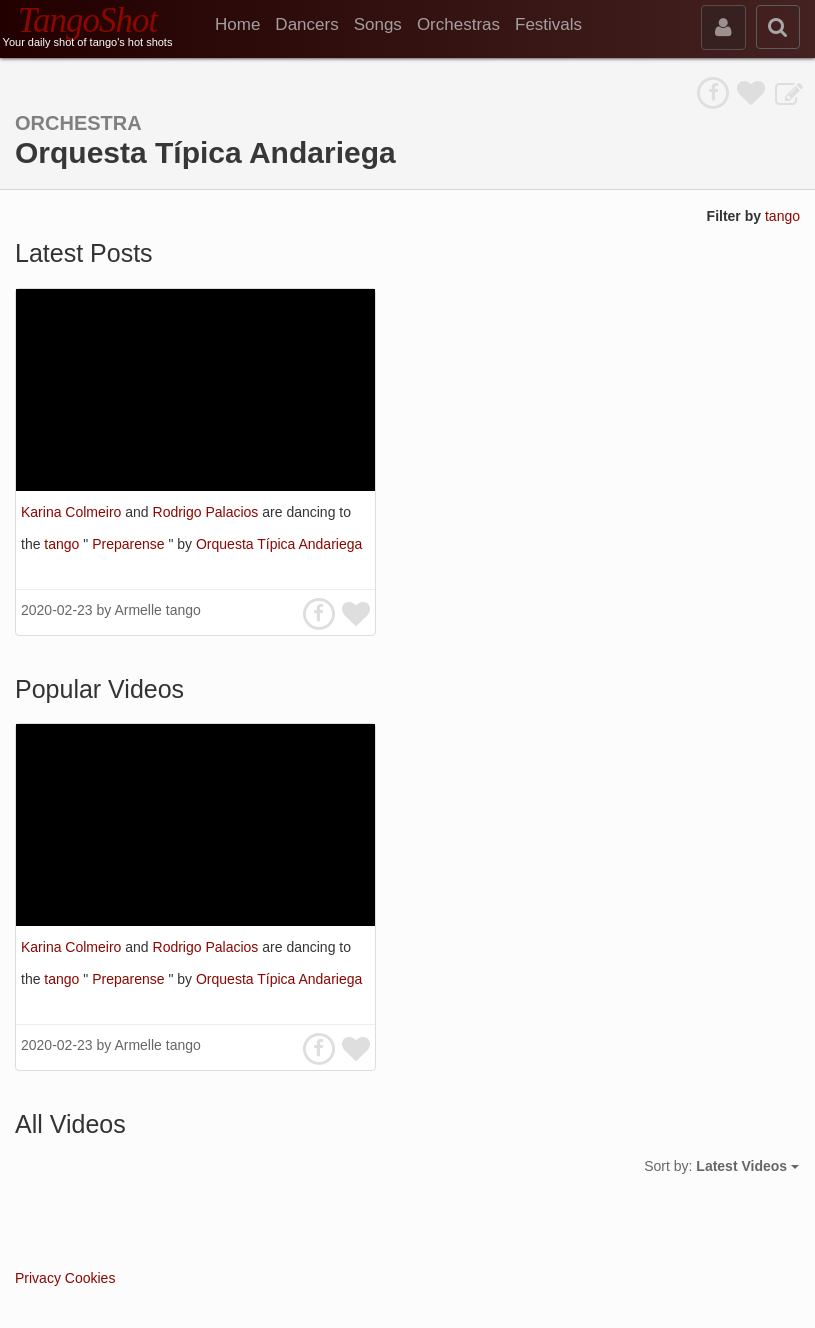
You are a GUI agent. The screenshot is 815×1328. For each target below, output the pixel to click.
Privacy (38, 1278)
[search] (778, 27)
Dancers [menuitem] (306, 24)
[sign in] (723, 27)
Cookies (90, 1278)
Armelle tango (157, 610)
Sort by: (721, 1166)
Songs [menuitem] (378, 24)
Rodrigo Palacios (208, 512)
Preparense (130, 544)
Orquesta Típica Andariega (279, 544)
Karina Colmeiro (73, 512)
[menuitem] (245, 25)
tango (782, 216)
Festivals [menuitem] (548, 24)
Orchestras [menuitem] (458, 24)
